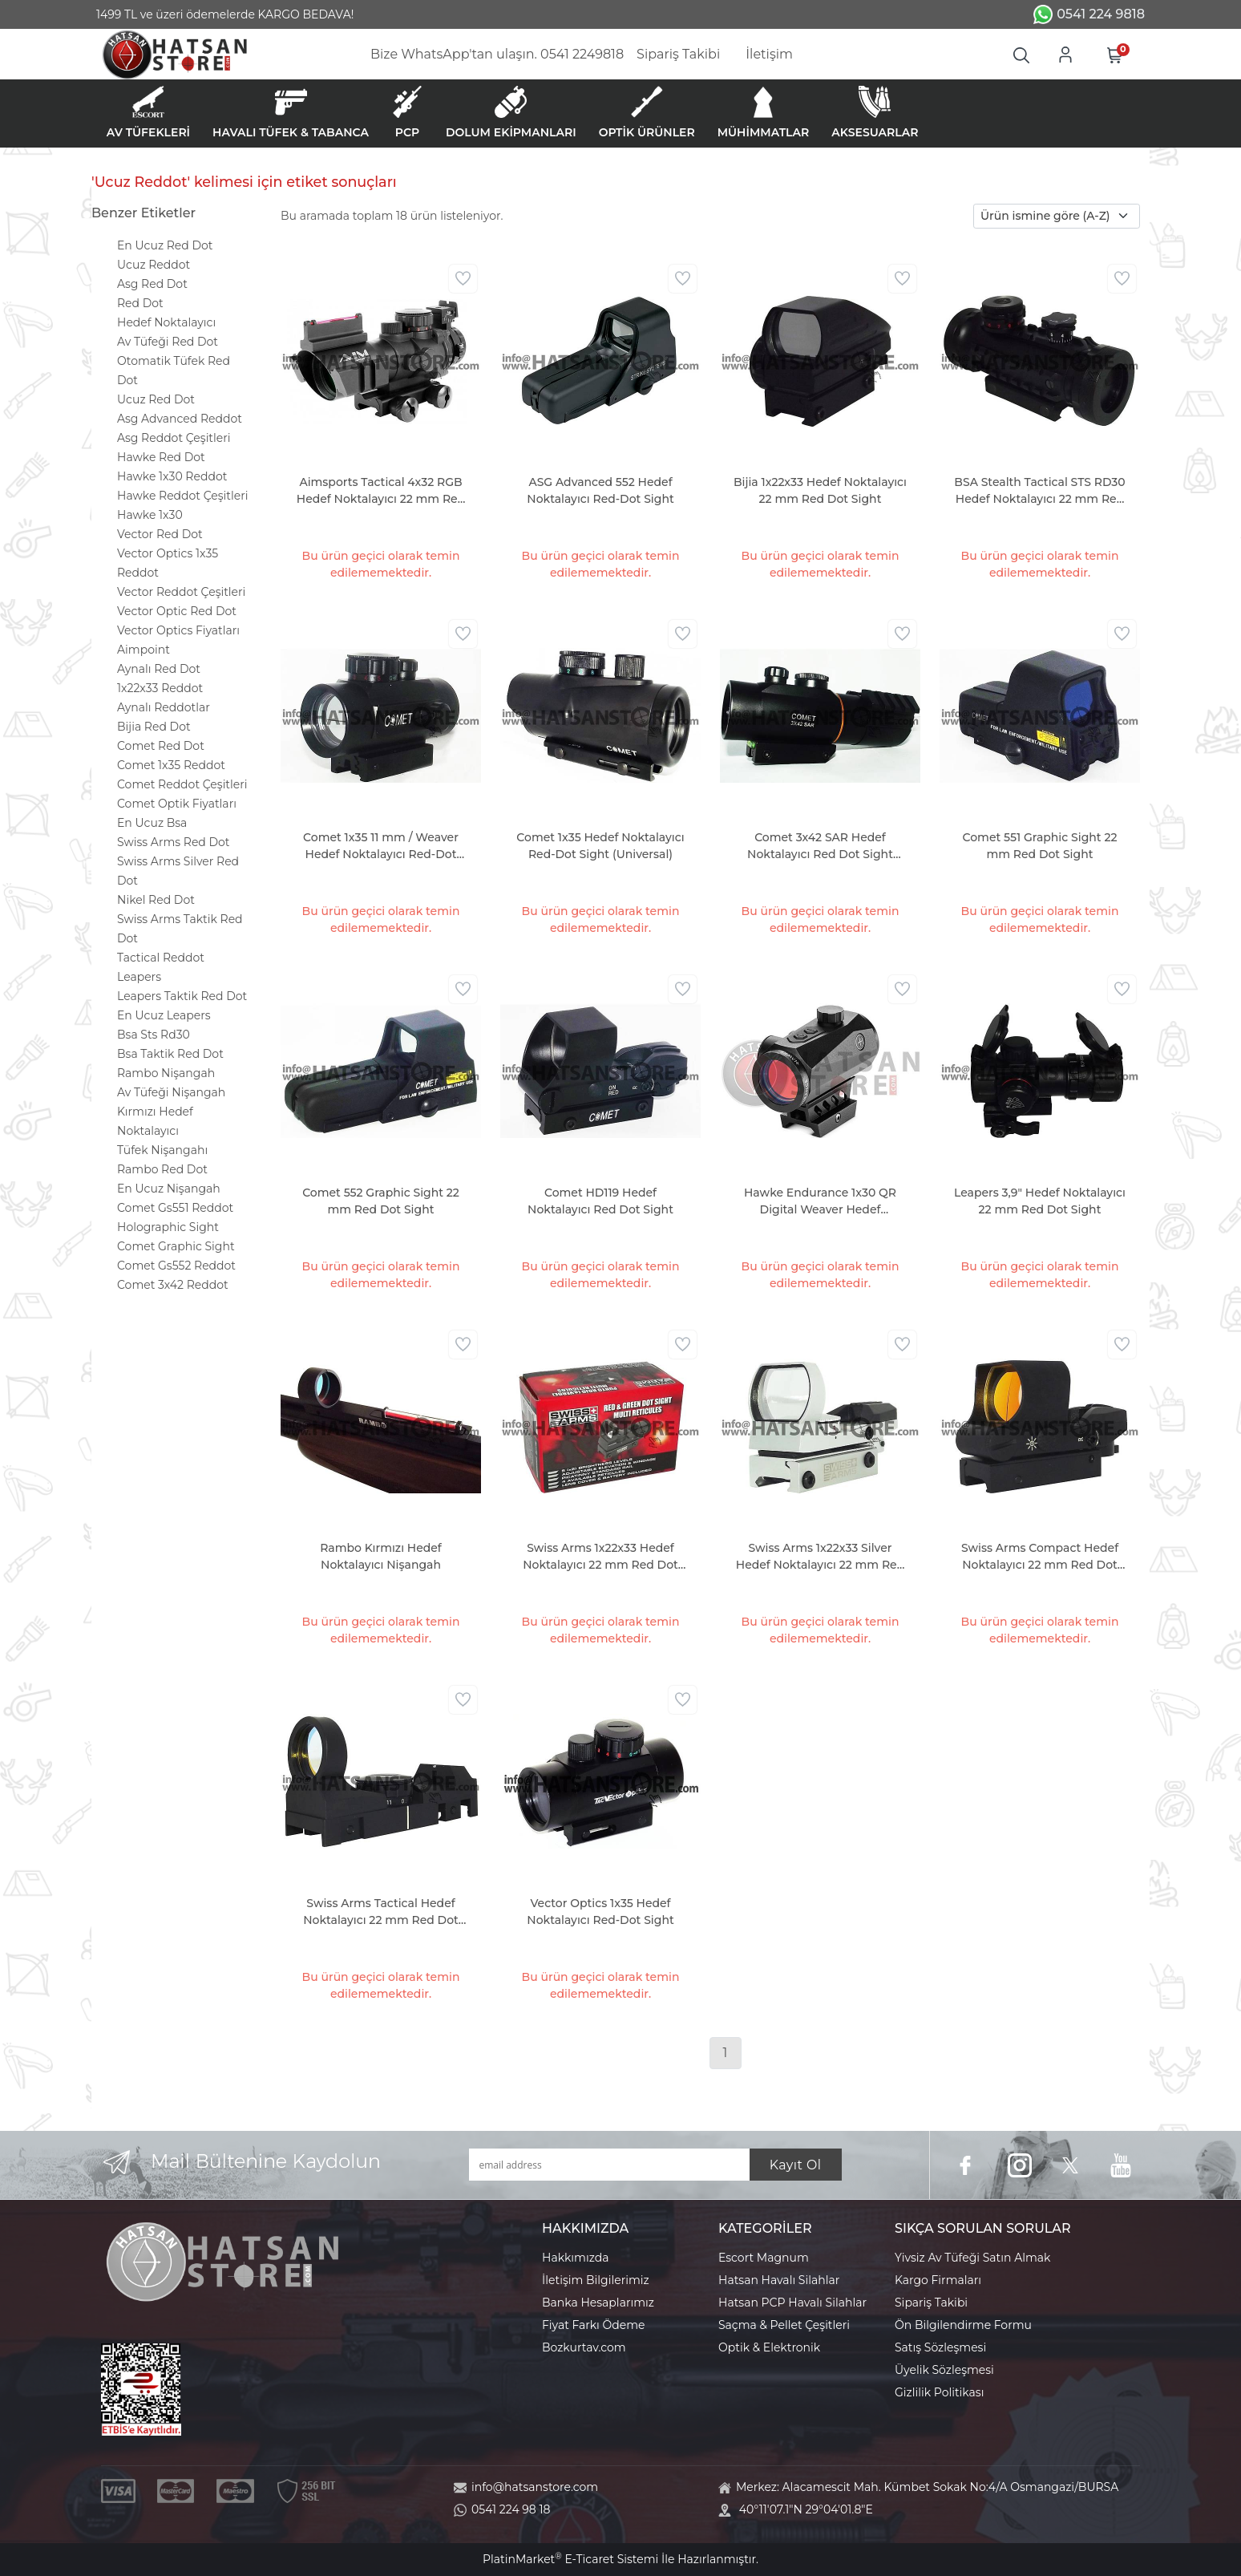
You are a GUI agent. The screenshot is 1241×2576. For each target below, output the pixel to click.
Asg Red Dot (152, 284)
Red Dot (140, 303)
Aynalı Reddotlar (163, 707)
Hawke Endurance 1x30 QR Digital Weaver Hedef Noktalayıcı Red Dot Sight (820, 1201)
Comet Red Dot (160, 746)
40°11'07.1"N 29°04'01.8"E (806, 2509)
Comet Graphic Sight (176, 1246)
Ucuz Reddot (153, 264)
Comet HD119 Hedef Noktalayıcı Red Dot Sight (600, 1201)
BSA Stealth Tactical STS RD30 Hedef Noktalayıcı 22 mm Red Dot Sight (1039, 491)
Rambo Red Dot (162, 1169)
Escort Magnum (763, 2257)
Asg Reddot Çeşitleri (173, 438)
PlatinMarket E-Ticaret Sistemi (570, 2559)
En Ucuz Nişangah (168, 1188)
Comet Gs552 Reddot (176, 1265)
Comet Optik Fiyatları (176, 803)
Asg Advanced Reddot (179, 418)
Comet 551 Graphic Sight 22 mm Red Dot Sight (1040, 845)
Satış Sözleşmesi (940, 2347)
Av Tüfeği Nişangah (171, 1092)
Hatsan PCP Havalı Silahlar (792, 2302)
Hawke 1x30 (150, 515)
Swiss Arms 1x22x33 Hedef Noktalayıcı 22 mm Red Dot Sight (600, 1557)
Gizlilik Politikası (939, 2392)
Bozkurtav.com (584, 2347)
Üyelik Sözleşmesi (944, 2370)
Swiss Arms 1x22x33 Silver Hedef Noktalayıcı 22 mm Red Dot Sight (820, 1557)
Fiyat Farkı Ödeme (593, 2325)
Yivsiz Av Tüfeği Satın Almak (972, 2257)
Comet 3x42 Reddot (172, 1285)
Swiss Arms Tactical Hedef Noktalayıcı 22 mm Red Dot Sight (381, 1912)
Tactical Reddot (160, 957)
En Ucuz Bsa (152, 823)
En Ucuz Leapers (164, 1015)
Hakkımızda (575, 2257)
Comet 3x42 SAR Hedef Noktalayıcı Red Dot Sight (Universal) (820, 846)
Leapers (139, 977)
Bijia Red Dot (154, 726)
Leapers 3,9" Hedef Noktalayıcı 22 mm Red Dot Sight (1040, 1201)
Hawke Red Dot (161, 457)
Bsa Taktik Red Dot (170, 1054)
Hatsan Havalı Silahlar (778, 2280)
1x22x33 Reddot (160, 688)
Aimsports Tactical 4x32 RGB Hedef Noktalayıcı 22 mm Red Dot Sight (381, 491)
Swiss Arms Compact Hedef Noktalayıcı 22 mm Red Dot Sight (1039, 1557)
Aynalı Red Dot (158, 669)
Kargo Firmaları (938, 2280)
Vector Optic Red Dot (176, 611)
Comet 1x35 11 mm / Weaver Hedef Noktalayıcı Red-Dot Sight (381, 846)
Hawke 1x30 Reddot (172, 476)
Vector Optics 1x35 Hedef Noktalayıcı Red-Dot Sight (600, 1911)
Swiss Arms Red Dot (173, 842)
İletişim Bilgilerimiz (595, 2280)
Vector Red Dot (160, 534)
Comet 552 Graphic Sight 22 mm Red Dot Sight (380, 1201)
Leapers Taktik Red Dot (182, 996)
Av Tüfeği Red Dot (167, 341)
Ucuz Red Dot (156, 399)
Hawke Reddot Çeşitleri (182, 495)
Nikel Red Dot (156, 900)
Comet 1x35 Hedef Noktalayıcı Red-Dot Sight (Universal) (600, 845)
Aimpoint (143, 649)
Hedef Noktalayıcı (166, 322)
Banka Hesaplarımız (598, 2302)
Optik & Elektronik (769, 2347)
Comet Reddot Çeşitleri (182, 784)
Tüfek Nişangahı (162, 1150)
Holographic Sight (168, 1227)
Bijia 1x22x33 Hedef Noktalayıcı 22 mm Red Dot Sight (820, 490)
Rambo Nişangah (166, 1073)
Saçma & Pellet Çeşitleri (784, 2325)
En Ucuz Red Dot (164, 245)
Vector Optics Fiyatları (178, 630)
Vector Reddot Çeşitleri (181, 592)
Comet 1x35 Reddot (171, 765)
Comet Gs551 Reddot (175, 1208)
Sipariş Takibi (931, 2302)
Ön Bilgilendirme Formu (963, 2325)
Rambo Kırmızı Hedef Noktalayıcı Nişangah (381, 1556)
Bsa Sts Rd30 (153, 1034)
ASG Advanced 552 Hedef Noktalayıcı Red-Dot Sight (600, 490)
